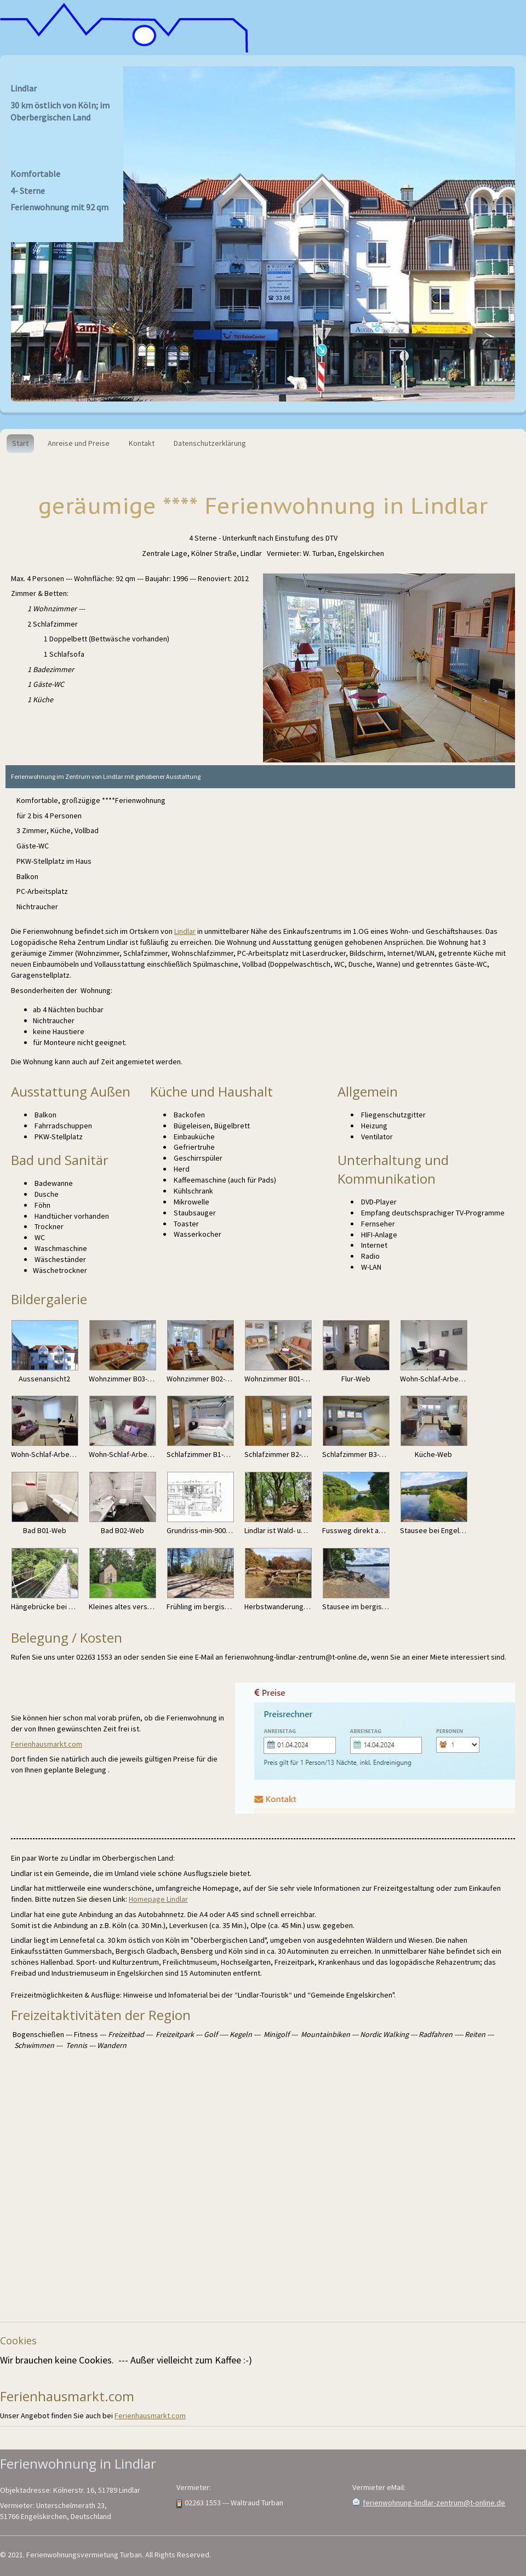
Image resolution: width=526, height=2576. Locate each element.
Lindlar (185, 931)
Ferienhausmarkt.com (46, 1744)
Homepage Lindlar (158, 1899)
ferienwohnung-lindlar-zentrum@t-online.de (434, 2503)
